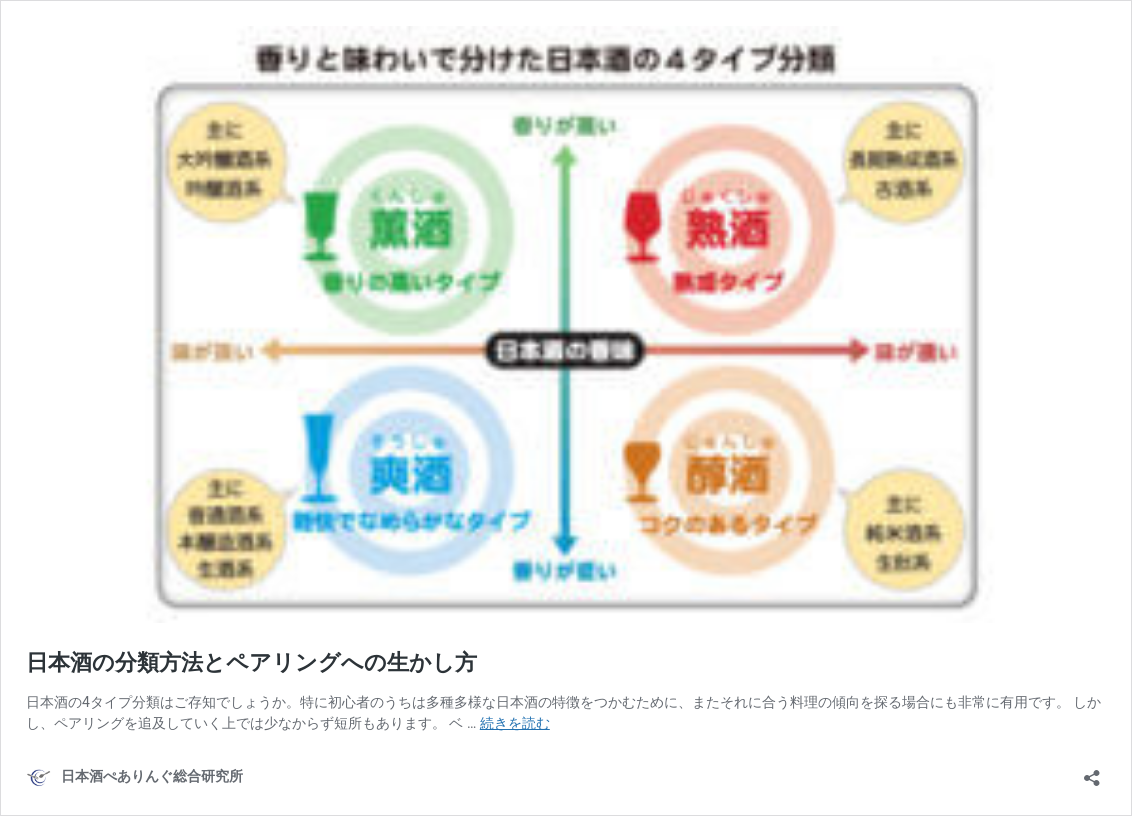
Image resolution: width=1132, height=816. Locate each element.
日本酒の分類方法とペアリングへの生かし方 (251, 662)
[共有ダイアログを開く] (1092, 771)
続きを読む (515, 723)
